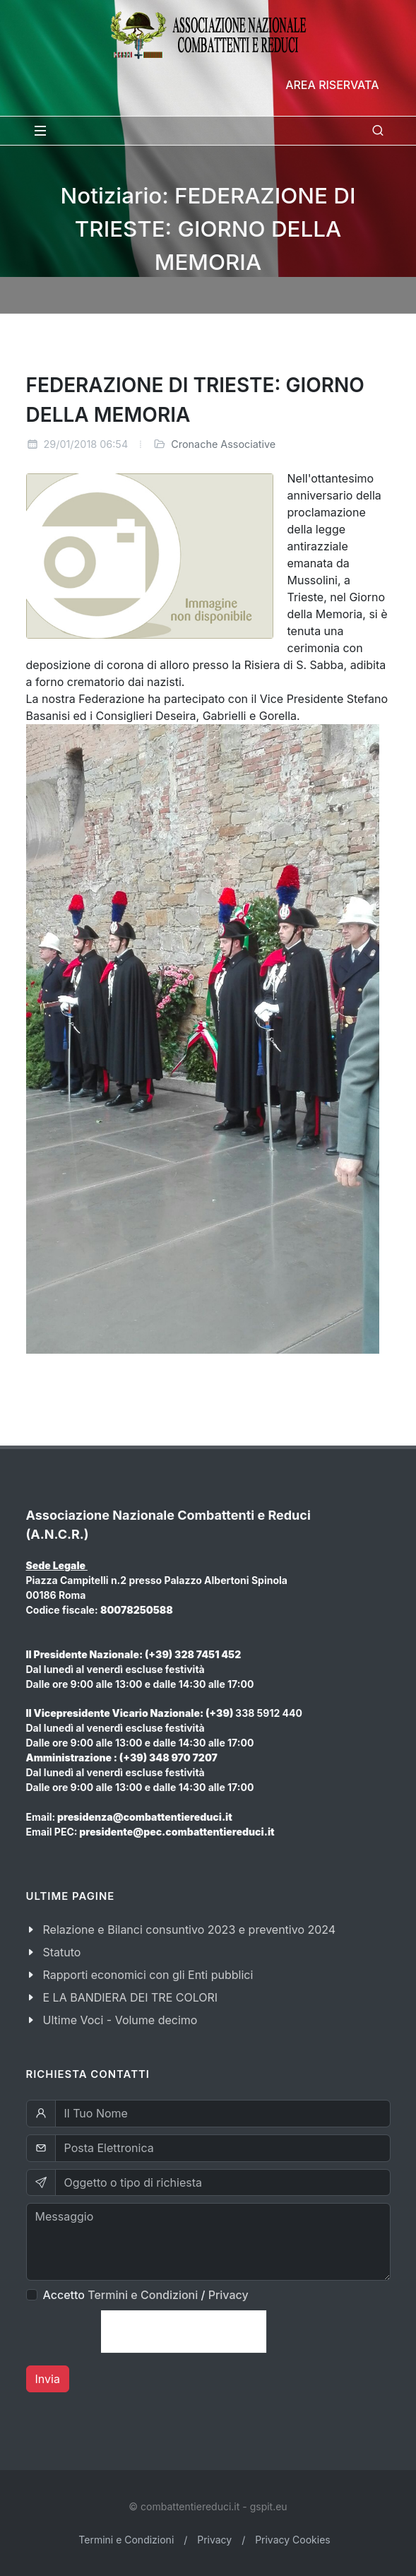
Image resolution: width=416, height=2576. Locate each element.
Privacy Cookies (293, 2540)
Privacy (228, 2295)
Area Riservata (332, 85)
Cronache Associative (223, 444)
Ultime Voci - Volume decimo (120, 2020)
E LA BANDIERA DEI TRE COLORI (130, 1997)
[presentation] (183, 2331)
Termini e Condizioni (143, 2295)
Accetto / (146, 2295)
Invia (47, 2379)
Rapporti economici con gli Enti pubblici (148, 1975)
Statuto (62, 1952)
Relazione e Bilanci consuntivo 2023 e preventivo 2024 (189, 1929)
